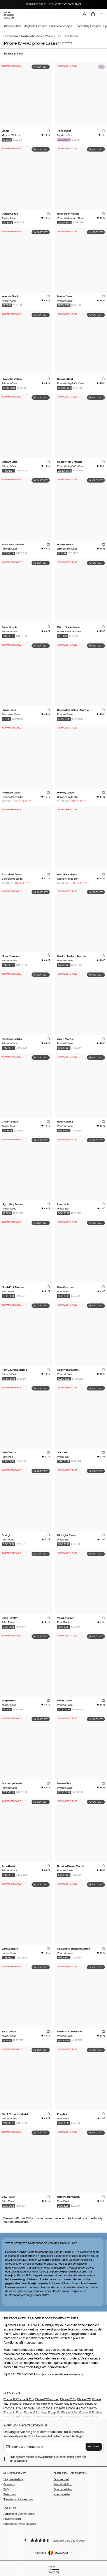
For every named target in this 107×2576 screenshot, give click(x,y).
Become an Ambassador (20, 2523)
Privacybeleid (12, 2518)
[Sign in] (84, 14)
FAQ (6, 2489)
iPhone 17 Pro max (46, 2399)
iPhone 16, (16, 2403)
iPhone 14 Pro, (88, 2408)
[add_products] (48, 131)
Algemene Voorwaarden (19, 2513)
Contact (9, 2484)
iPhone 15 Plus (30, 2408)
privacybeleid (18, 2461)
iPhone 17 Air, (68, 2399)
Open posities (63, 2489)
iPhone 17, (10, 2399)
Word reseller (62, 2494)
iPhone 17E (84, 2399)
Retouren (10, 2494)
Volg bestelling (13, 2479)
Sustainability (63, 2484)
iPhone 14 (72, 2408)
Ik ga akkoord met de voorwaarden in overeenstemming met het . (48, 2459)
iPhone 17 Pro (24, 2399)
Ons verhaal (61, 2479)
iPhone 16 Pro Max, (72, 2403)
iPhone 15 (91, 2403)
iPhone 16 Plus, (50, 2403)
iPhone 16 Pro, (31, 2403)
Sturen (93, 2447)
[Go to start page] (9, 15)
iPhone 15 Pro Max (53, 2408)
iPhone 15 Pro (12, 2408)
